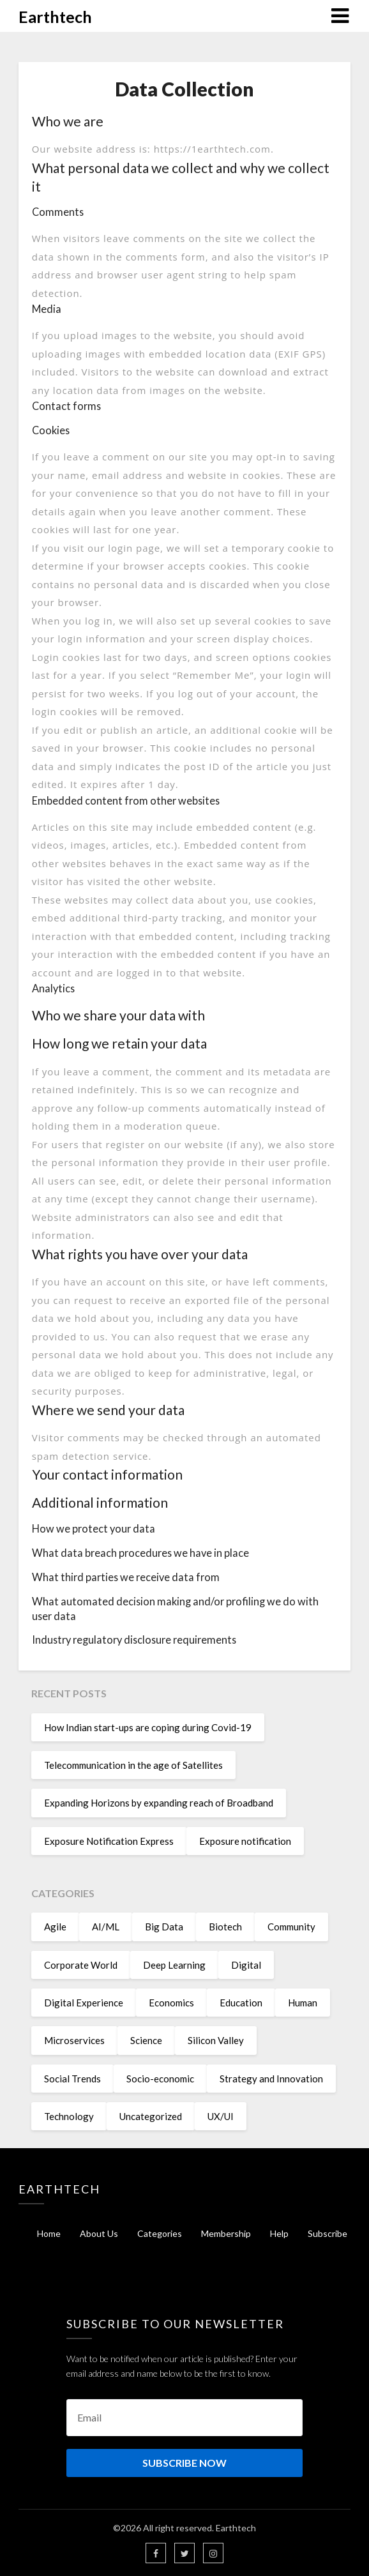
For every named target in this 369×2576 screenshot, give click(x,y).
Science (146, 2040)
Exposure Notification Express (109, 1841)
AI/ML (105, 1926)
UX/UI (220, 2116)
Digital (246, 1965)
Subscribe (327, 2233)
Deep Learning (174, 1965)
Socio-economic (160, 2078)
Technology (69, 2116)
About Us (99, 2233)
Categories (159, 2233)
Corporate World (80, 1965)
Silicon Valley (216, 2040)
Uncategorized (150, 2116)
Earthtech (55, 16)
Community (291, 1926)
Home (49, 2233)
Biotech (225, 1926)
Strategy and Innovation (271, 2078)
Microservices (74, 2040)
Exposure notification (245, 1841)
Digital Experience (83, 2002)
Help (279, 2233)
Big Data (164, 1926)
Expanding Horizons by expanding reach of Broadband (158, 1802)
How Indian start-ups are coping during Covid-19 (148, 1727)
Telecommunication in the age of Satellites (133, 1765)
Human (302, 2002)
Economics (171, 2002)
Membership (226, 2233)
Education (241, 2002)
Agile (55, 1926)
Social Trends (72, 2078)
